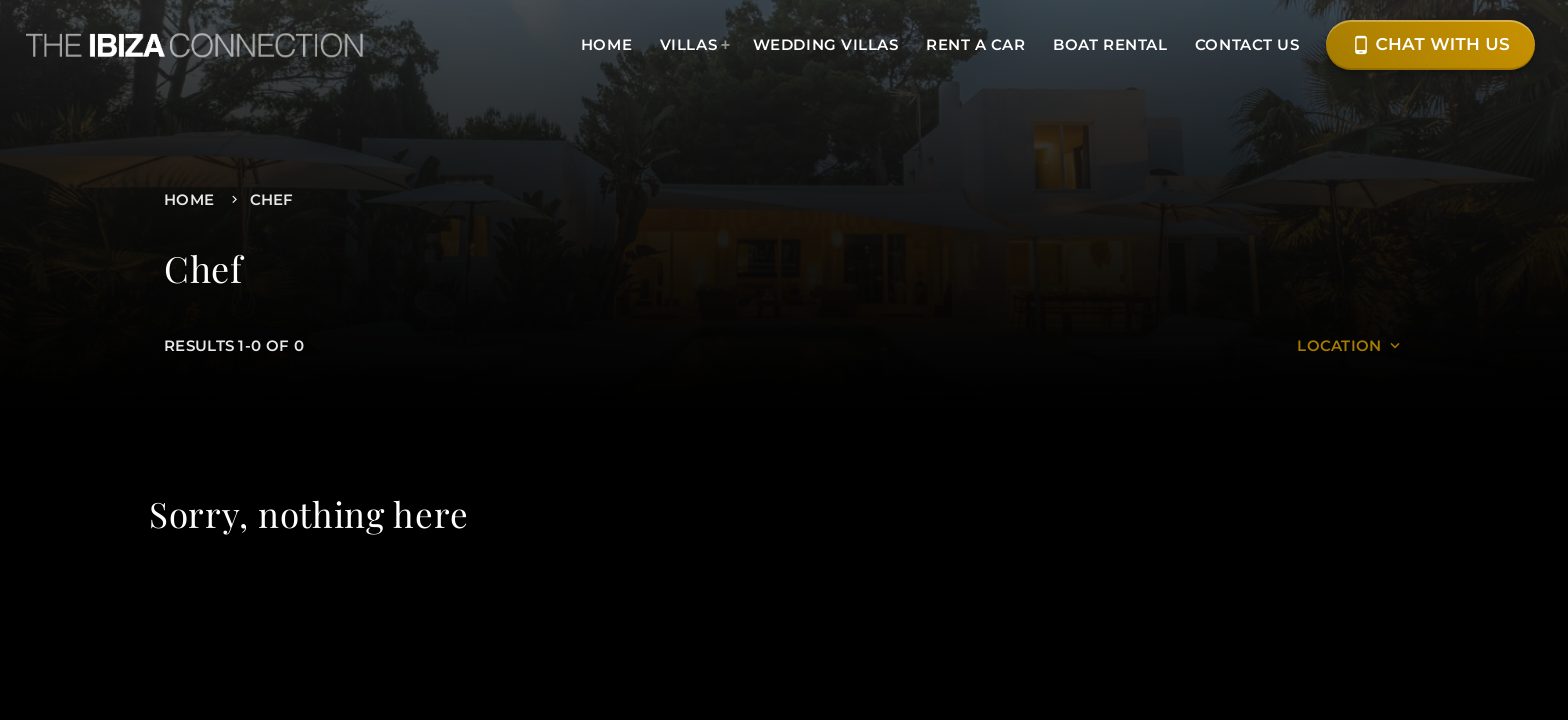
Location (1350, 345)
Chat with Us (1430, 45)
